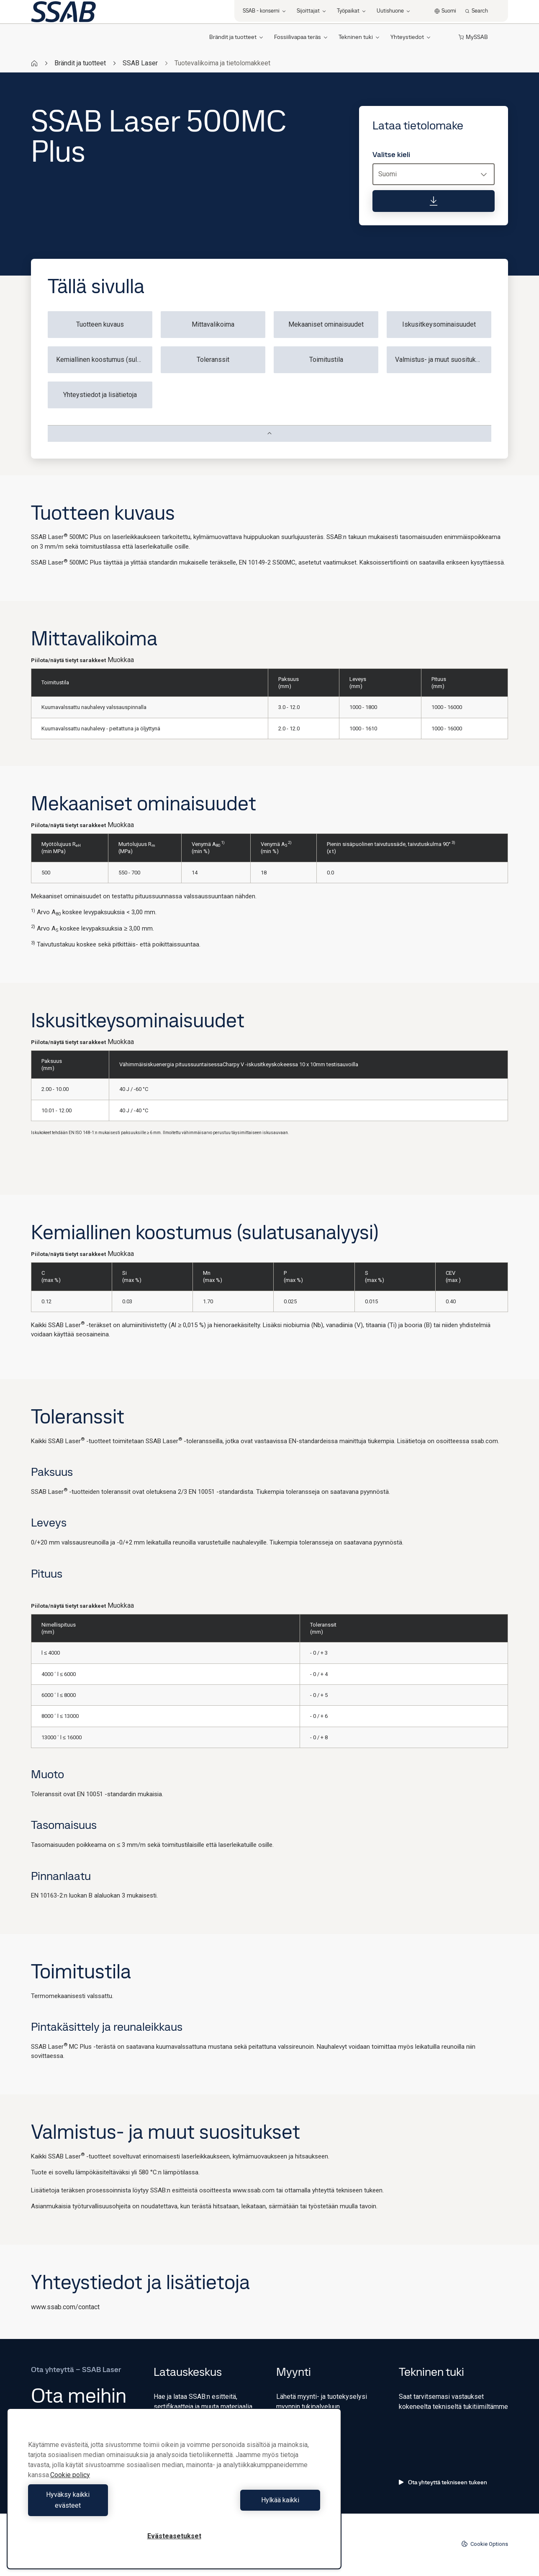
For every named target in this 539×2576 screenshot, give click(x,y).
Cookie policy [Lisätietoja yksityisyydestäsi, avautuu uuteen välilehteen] (70, 2486)
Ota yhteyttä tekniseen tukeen (443, 2482)
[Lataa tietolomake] (433, 201)
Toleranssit (213, 360)
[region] (174, 2494)
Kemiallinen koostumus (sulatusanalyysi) (104, 360)
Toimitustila (326, 360)
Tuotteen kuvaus (100, 324)
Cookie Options (484, 2543)
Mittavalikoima (213, 324)
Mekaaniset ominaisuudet (326, 324)
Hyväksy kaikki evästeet (99, 2505)
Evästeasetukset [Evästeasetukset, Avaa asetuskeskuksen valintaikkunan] (174, 2536)
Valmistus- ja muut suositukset (440, 360)
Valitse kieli (391, 154)
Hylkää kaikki (249, 2505)
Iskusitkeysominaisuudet (439, 324)
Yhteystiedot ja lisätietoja (100, 395)
